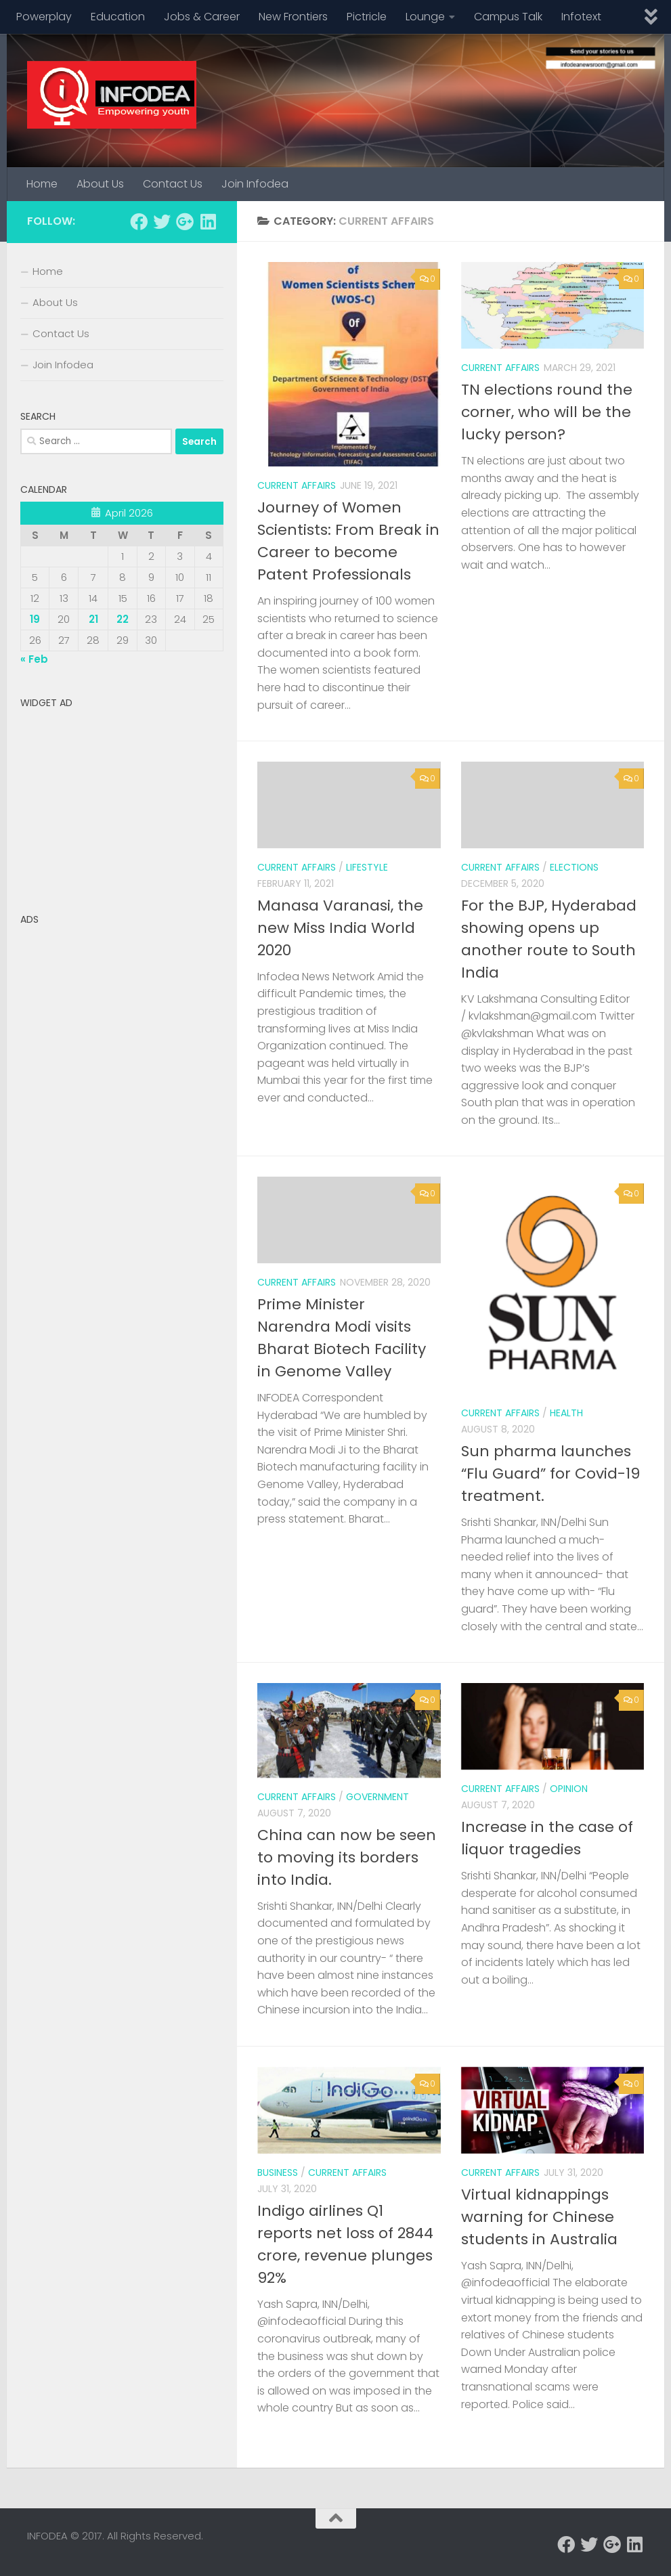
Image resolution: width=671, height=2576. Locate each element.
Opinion (569, 1788)
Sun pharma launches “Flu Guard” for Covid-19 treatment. (550, 1473)
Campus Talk (508, 16)
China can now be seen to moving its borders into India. (346, 1857)
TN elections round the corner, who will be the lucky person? (546, 412)
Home (42, 184)
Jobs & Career (202, 16)
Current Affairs (296, 485)
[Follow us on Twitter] (162, 221)
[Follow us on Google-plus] (185, 221)
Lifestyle (367, 867)
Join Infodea (254, 184)
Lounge (425, 16)
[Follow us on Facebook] (139, 221)
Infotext (581, 16)
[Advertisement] (121, 799)
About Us (100, 184)
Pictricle (367, 16)
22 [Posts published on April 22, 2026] (122, 619)
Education (118, 16)
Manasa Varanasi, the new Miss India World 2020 (340, 928)
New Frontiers (293, 16)
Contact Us (172, 184)
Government (377, 1797)
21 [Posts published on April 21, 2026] (93, 619)
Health (566, 1413)
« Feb (34, 659)
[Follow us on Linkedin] (208, 221)
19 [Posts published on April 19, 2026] (35, 619)
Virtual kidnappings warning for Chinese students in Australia (539, 2217)
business (277, 2172)
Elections (574, 867)
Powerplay (44, 16)
